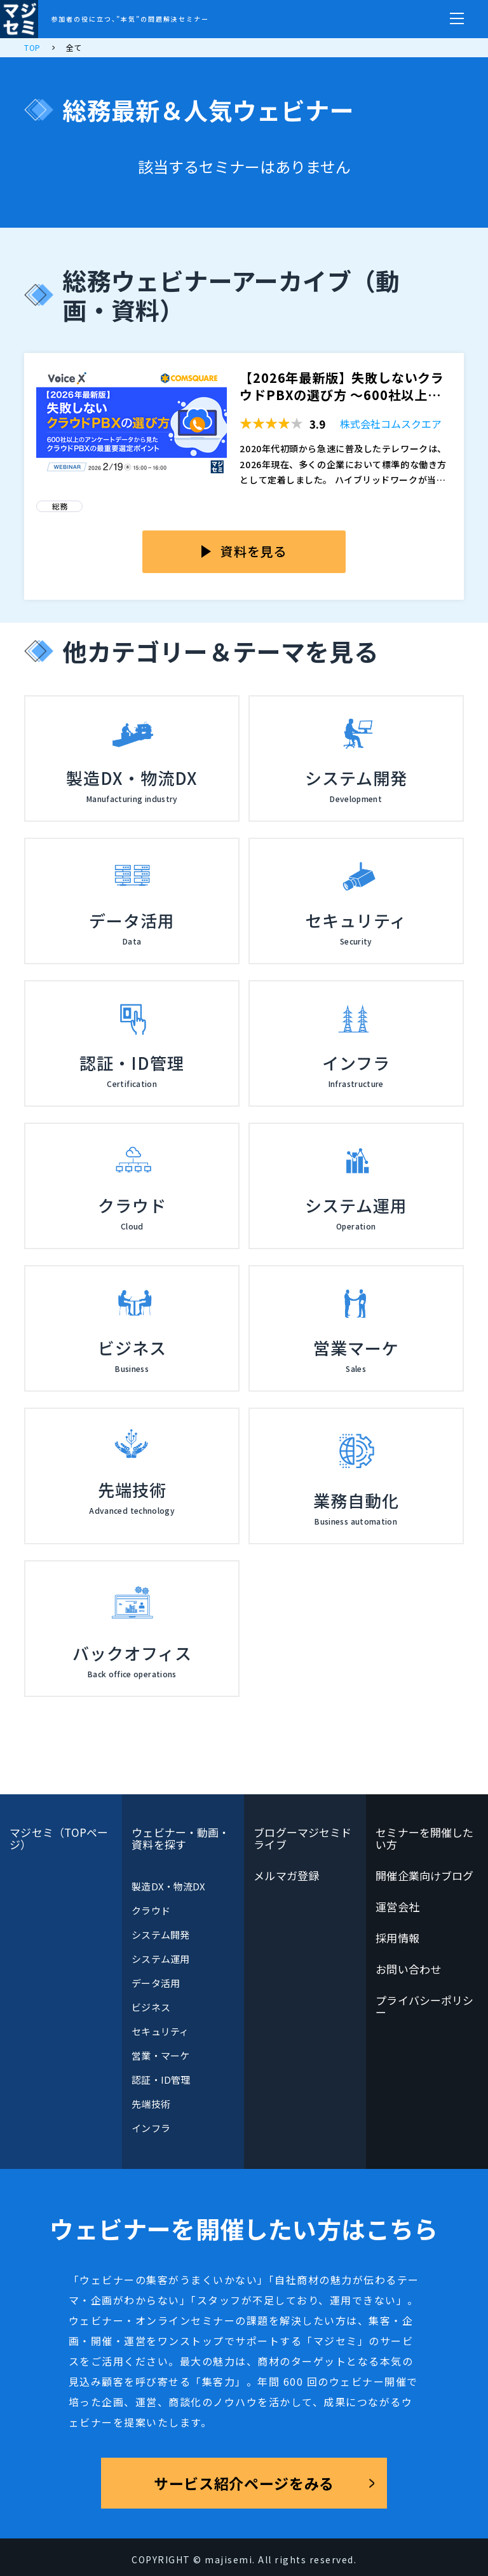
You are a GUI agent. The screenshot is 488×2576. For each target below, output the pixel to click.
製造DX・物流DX (168, 1886)
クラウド (151, 1910)
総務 (59, 506)
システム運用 (160, 1958)
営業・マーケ (160, 2055)
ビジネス (151, 2007)
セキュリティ (160, 2031)
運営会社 (397, 1907)
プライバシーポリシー (424, 2006)
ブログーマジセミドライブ (302, 1838)
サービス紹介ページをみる (244, 2483)
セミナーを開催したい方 (424, 1838)
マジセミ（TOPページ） (59, 1838)
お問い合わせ (408, 1969)
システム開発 (160, 1934)
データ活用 (155, 1983)
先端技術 (151, 2103)
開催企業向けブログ (424, 1875)
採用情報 (397, 1938)
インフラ (151, 2128)
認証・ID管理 (161, 2079)
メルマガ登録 (286, 1875)
